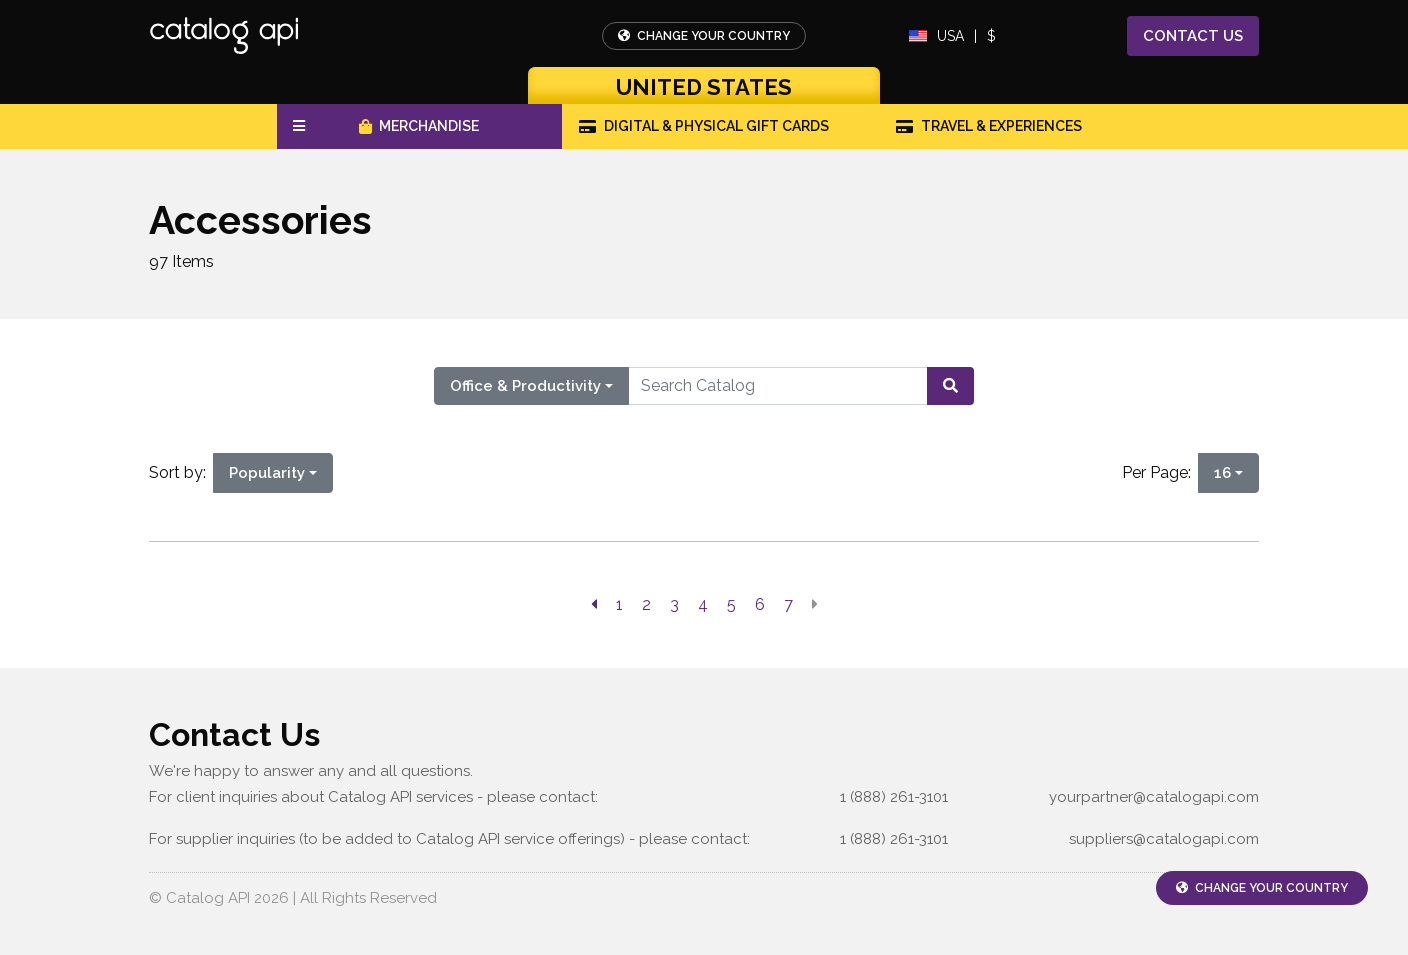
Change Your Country (704, 36)
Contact (1193, 36)
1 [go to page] (619, 604)
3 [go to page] (674, 604)
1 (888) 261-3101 (894, 797)
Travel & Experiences (989, 126)
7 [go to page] (788, 604)
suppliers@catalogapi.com (1164, 839)
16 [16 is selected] (1222, 473)
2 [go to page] (646, 604)
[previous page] (594, 605)
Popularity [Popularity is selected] (267, 473)
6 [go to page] (760, 604)
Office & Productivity (525, 386)
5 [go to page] (731, 604)
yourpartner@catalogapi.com (1154, 797)
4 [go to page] (703, 604)
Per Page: (1160, 472)
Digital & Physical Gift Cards (704, 126)
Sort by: (181, 472)
